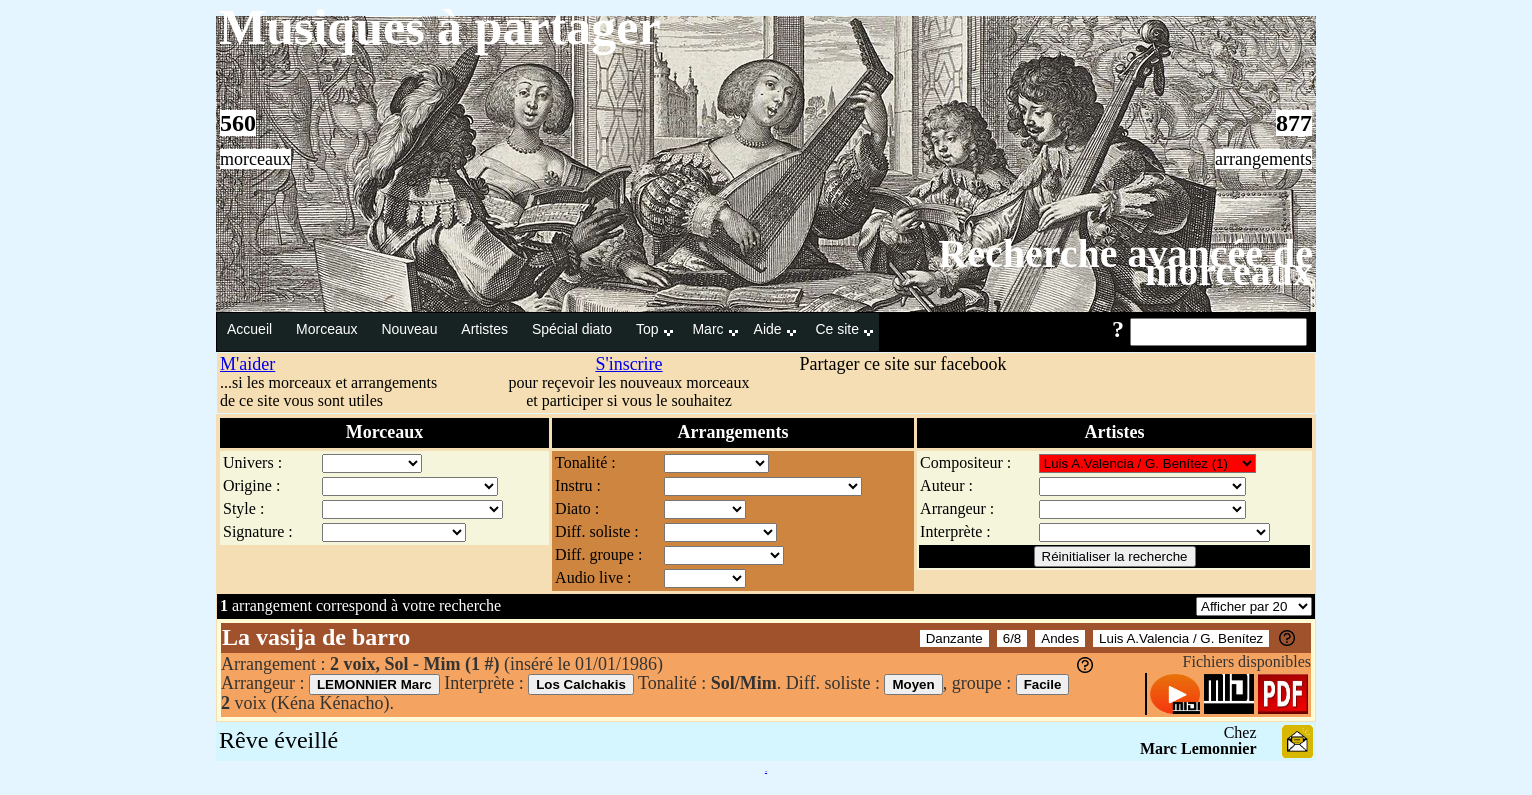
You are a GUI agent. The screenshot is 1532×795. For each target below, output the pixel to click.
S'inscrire (628, 364)
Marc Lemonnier (1198, 748)
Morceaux (328, 329)
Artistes (486, 329)
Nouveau (411, 329)
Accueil (251, 329)
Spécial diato (574, 329)
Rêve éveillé (278, 740)
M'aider (247, 364)
